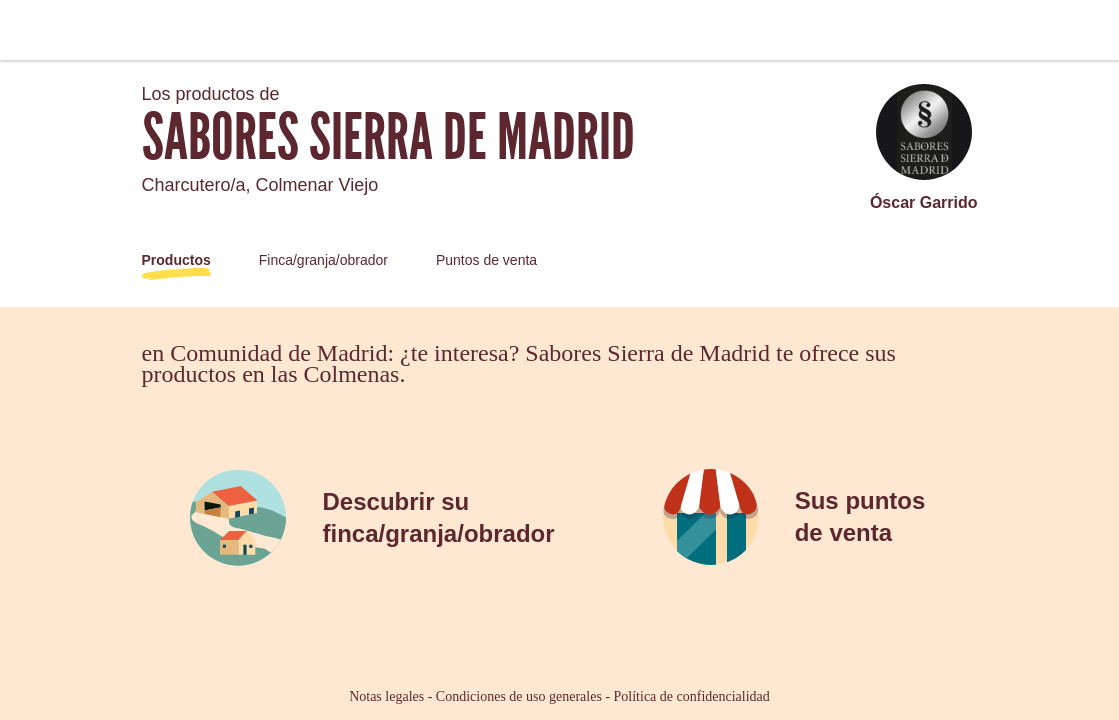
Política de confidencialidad (692, 696)
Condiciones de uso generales (519, 696)
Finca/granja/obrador (323, 260)
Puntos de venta (486, 260)
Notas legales (386, 696)
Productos (176, 260)
